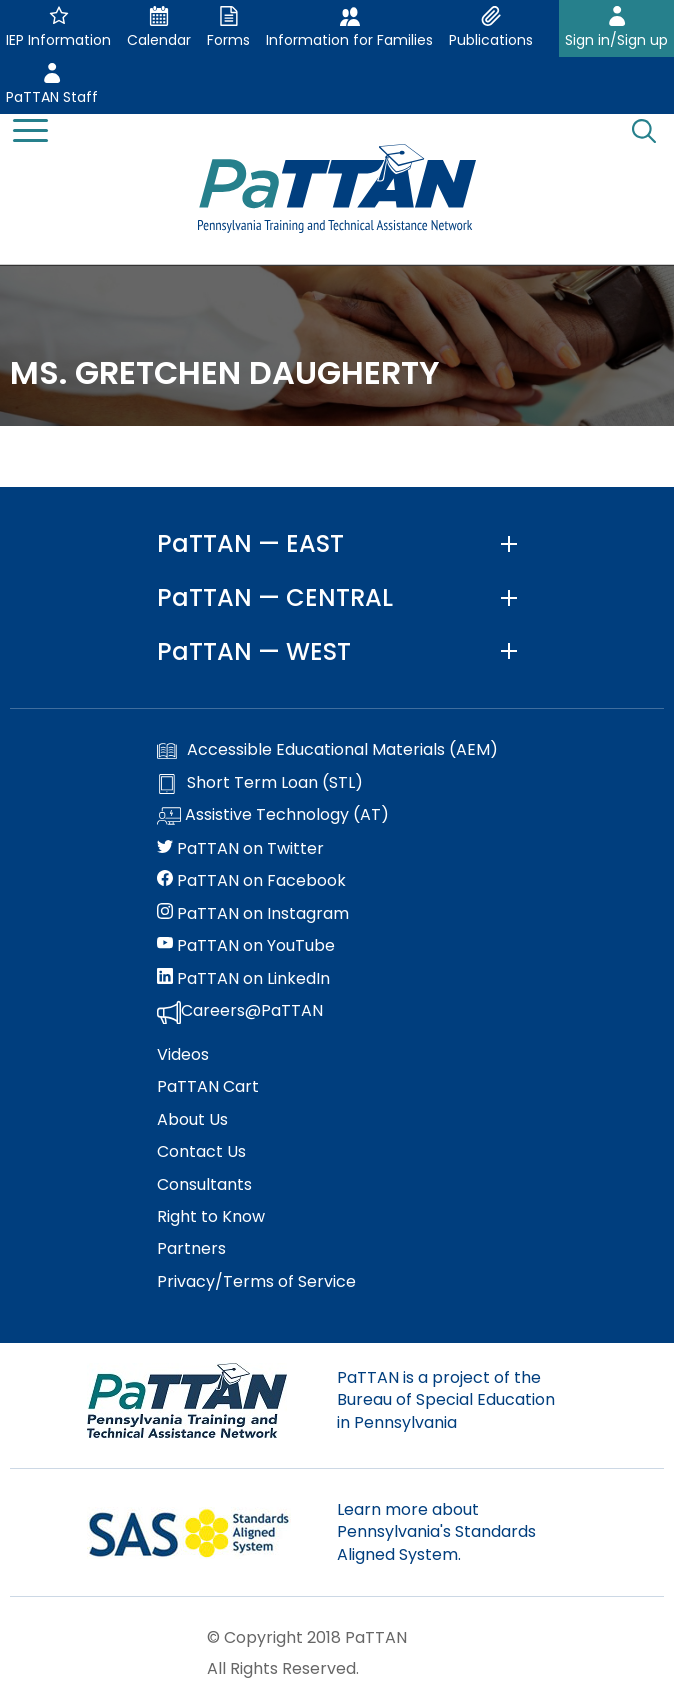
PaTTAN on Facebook (251, 881)
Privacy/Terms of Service (256, 1282)
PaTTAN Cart (208, 1087)
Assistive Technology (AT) (273, 816)
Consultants (204, 1185)
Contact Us (201, 1152)
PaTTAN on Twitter (240, 849)
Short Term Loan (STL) (260, 783)
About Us (192, 1120)
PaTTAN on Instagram (253, 914)
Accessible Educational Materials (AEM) (327, 750)
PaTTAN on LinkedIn (243, 979)
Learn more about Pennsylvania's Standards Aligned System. (436, 1532)
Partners (191, 1249)
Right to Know (211, 1217)
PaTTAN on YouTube (246, 946)
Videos (183, 1055)
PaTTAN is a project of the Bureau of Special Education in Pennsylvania (446, 1400)
